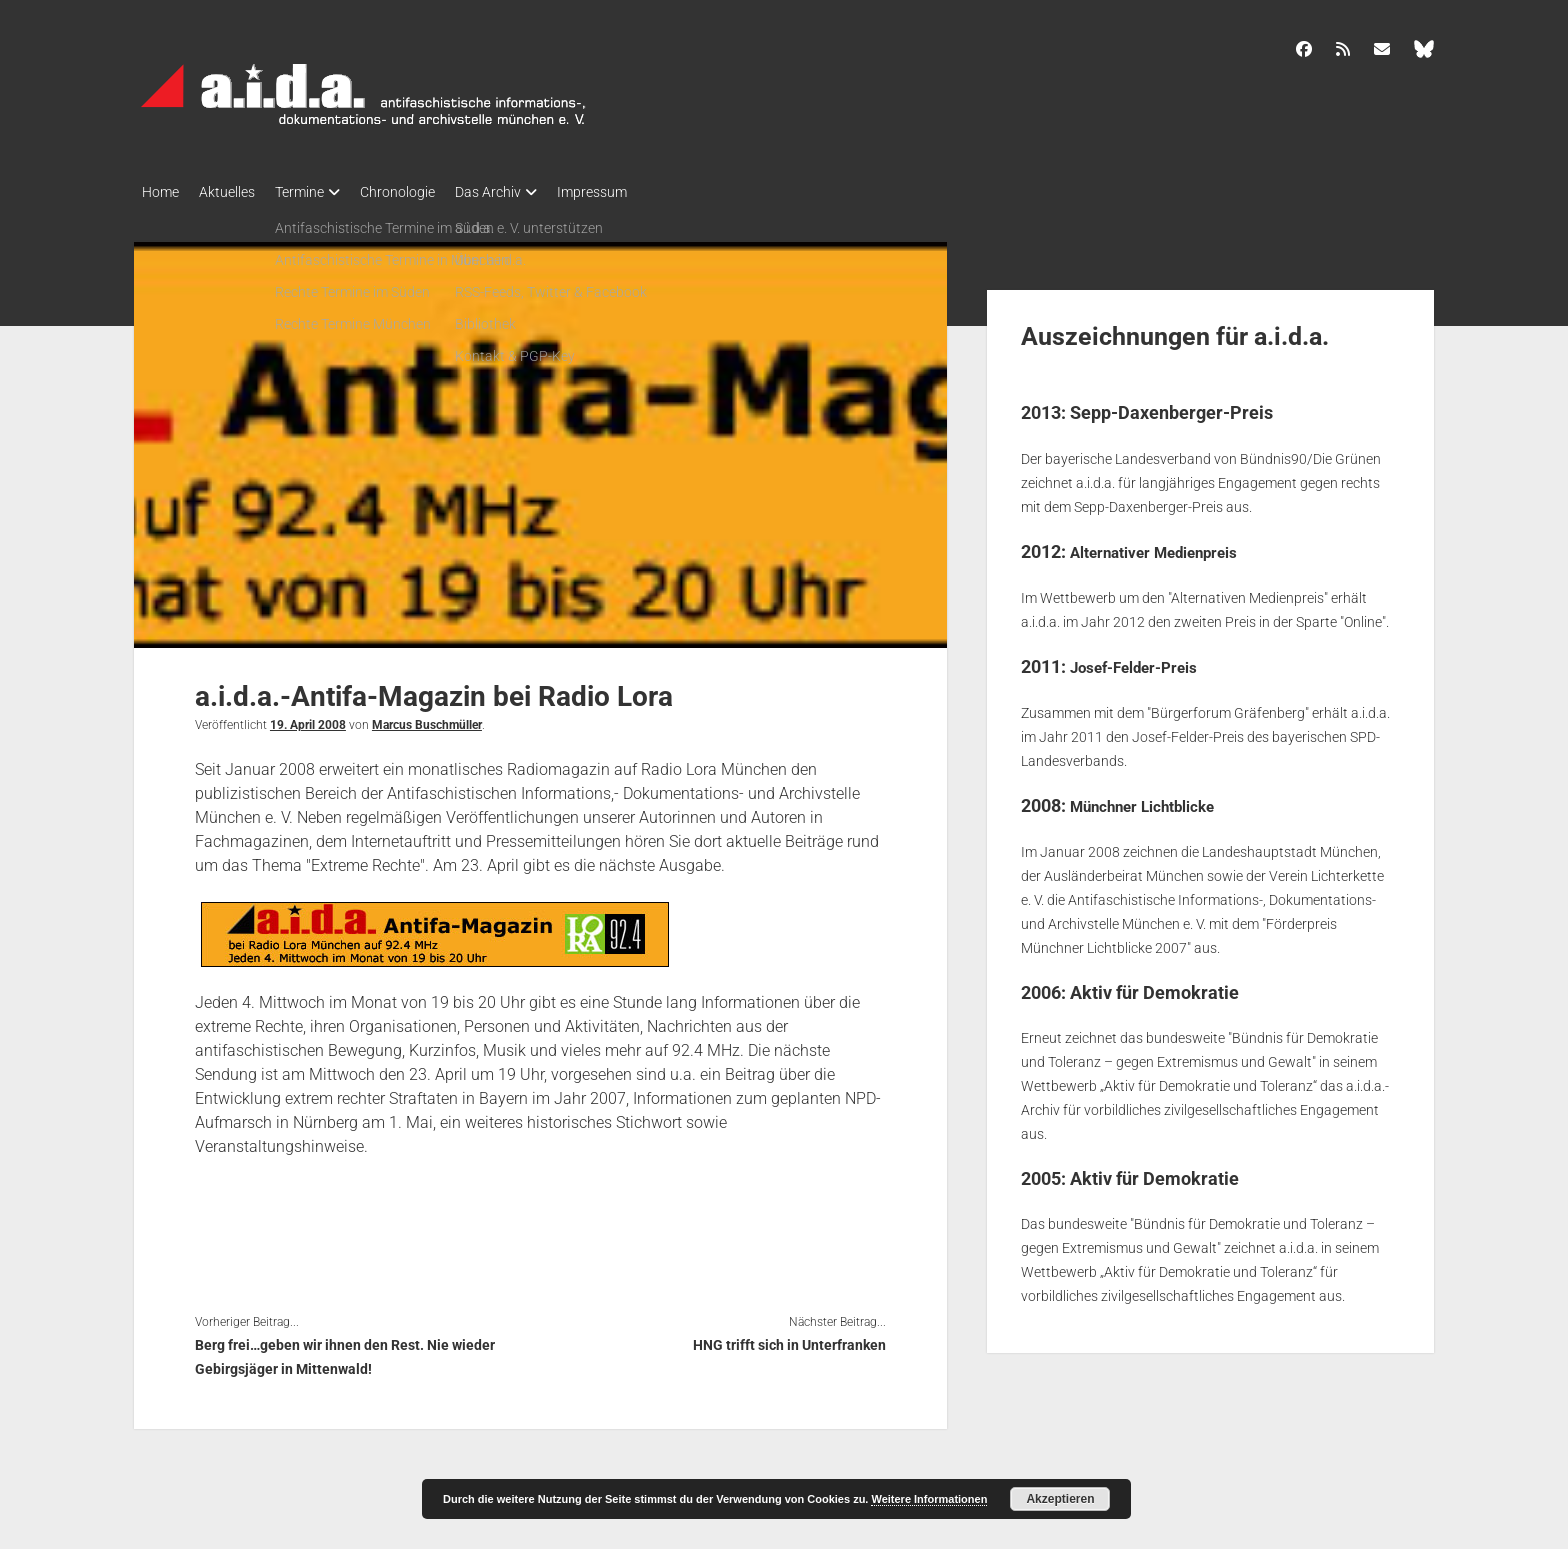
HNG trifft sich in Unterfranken (789, 1339)
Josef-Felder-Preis (1147, 659)
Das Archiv (528, 192)
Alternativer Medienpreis (1171, 545)
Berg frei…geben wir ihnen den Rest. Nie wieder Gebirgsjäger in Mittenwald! (345, 1351)
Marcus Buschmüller (427, 719)
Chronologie (427, 192)
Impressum (642, 192)
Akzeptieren (1060, 1499)
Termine (319, 192)
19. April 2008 (308, 719)
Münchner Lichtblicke (1157, 798)
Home (160, 192)
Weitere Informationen (929, 1499)
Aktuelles (237, 192)
